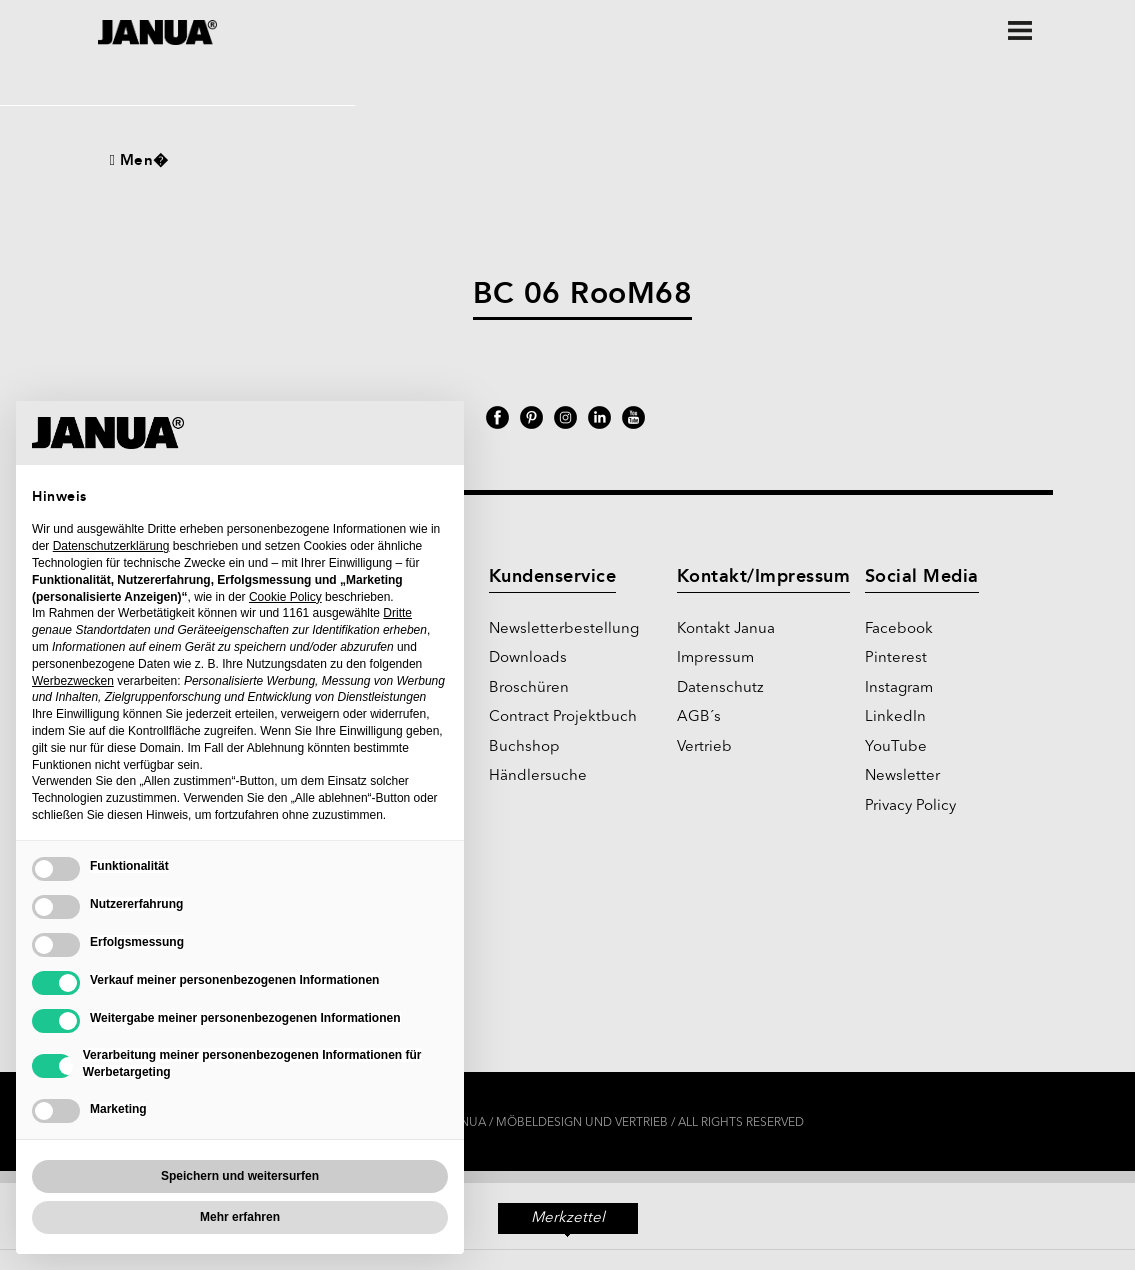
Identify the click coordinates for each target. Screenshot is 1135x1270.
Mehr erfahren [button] (240, 1217)
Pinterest (896, 658)
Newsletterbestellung (564, 629)
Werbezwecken (73, 681)
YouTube (896, 747)
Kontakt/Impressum (764, 576)
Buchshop (524, 747)
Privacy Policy (910, 806)
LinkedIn (895, 717)
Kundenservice (553, 576)
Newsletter (902, 776)
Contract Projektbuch (563, 717)
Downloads (528, 658)
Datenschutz (720, 688)
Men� (139, 160)
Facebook (899, 629)
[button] (438, 433)
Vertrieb (704, 747)
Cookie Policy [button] (285, 597)
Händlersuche (538, 776)
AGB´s (699, 717)
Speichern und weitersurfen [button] (240, 1176)
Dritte (397, 613)
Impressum (715, 658)
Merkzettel (568, 1222)
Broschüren (529, 688)
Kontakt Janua (726, 629)
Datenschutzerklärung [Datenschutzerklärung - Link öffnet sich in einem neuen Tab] (111, 546)
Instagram (899, 688)
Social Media (922, 576)
